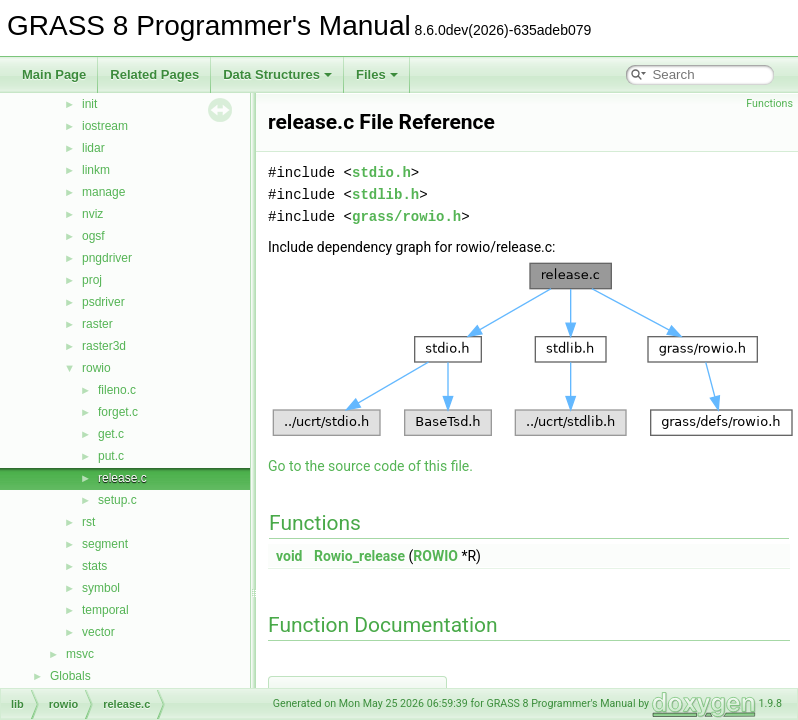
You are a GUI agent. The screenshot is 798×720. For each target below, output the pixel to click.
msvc (80, 654)
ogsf (93, 236)
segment (105, 544)
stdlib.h (385, 194)
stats (94, 566)
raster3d (104, 346)
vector (98, 632)
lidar (93, 148)
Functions (769, 103)
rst (88, 522)
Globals (70, 676)
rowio (96, 368)
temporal (105, 610)
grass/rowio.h (406, 216)
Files (377, 74)
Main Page (54, 74)
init (89, 104)
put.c (111, 456)
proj (92, 280)
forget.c (118, 412)
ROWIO (435, 556)
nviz (92, 214)
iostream (105, 126)
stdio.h (381, 172)
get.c (111, 434)
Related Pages (154, 74)
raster (97, 324)
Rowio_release (359, 556)
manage (103, 192)
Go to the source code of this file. (370, 466)
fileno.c (117, 390)
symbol (101, 588)
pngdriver (107, 258)
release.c (122, 478)
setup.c (117, 500)
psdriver (103, 302)
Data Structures (277, 74)
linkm (96, 170)
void (289, 556)
